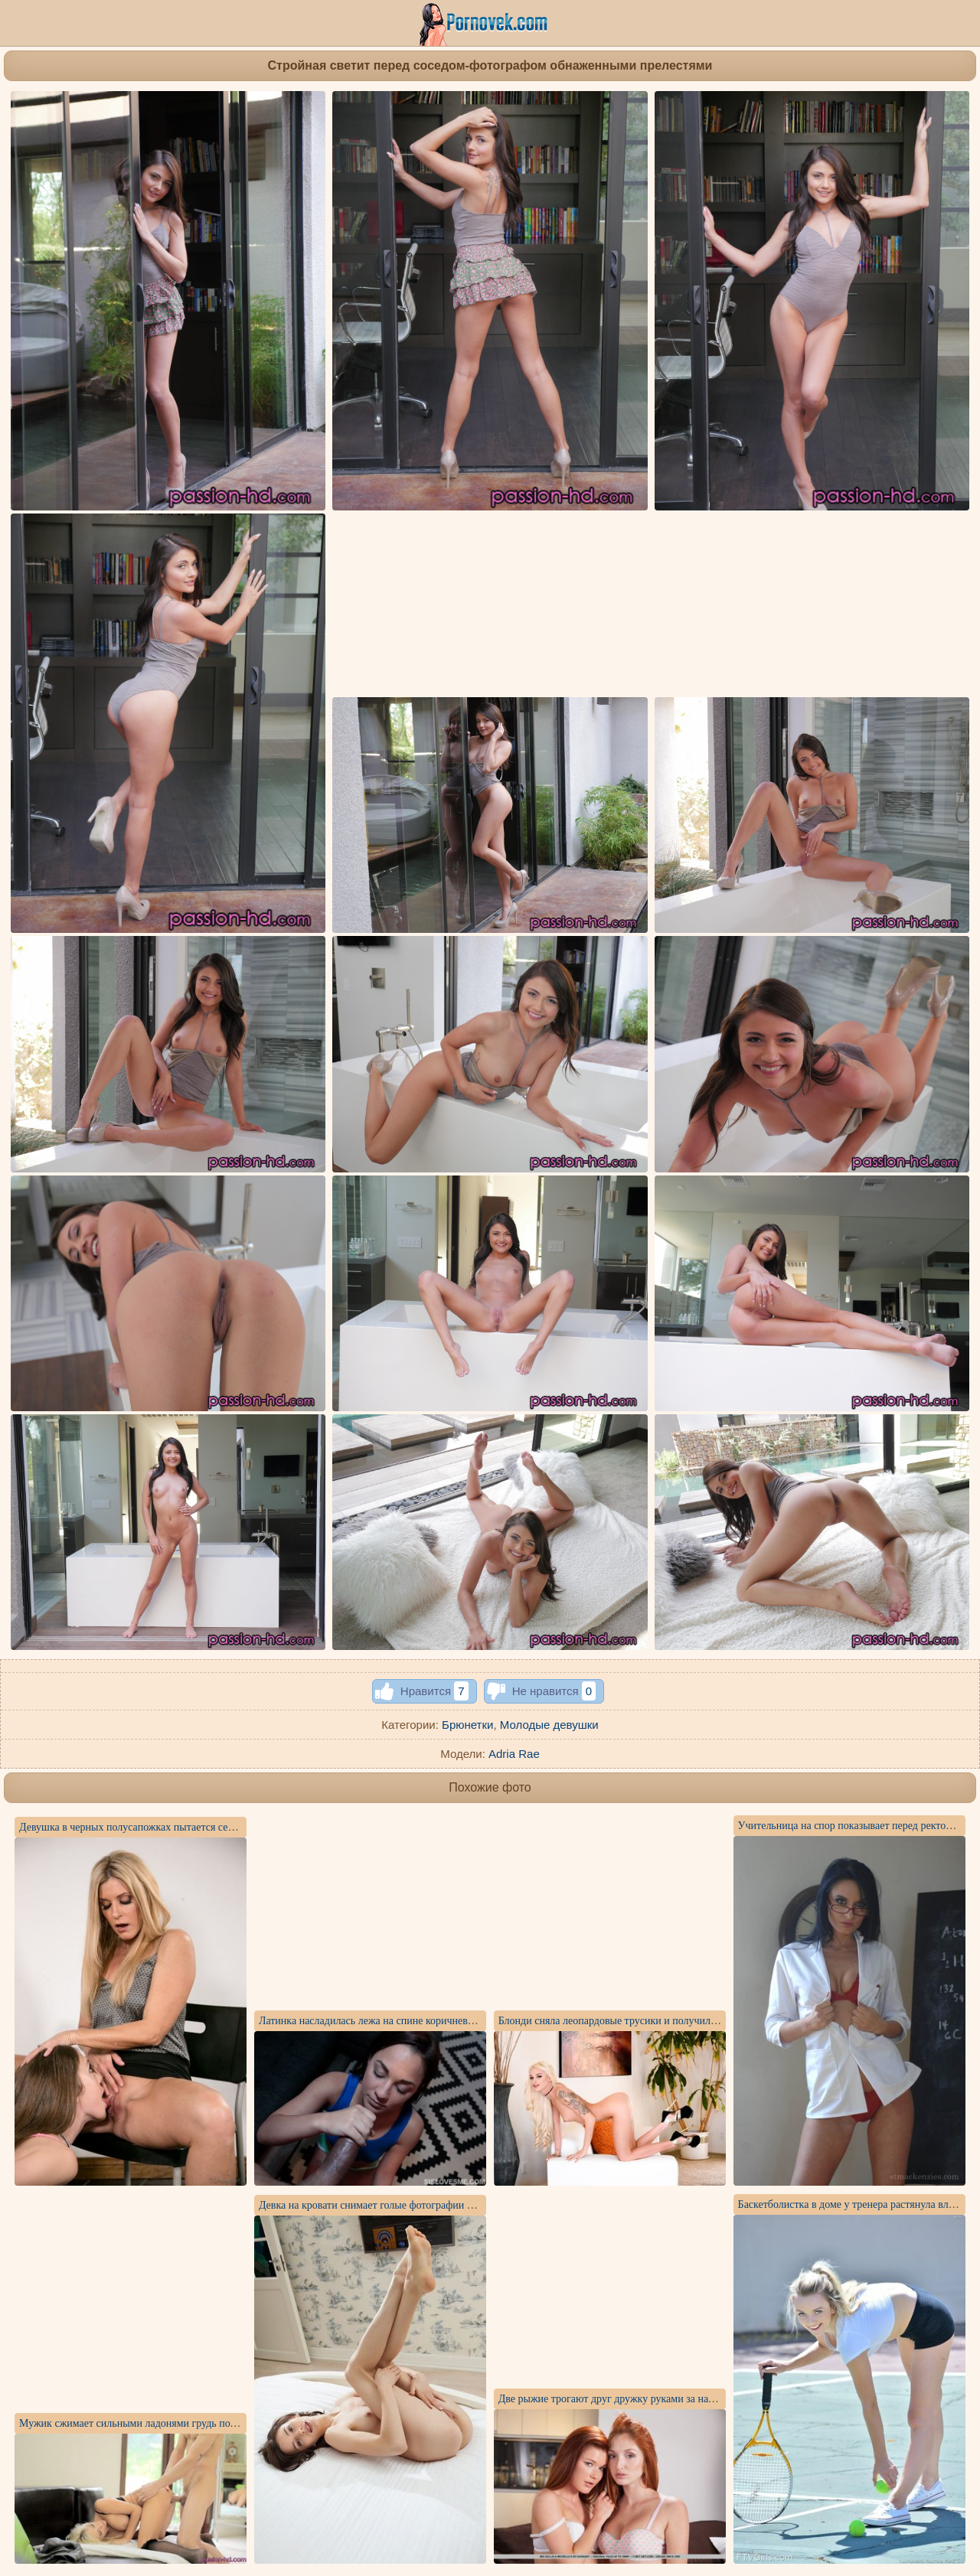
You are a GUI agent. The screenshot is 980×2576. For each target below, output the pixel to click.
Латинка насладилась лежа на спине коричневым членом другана (407, 2021)
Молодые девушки (549, 1724)
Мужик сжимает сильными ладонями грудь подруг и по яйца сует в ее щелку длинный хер (225, 2423)
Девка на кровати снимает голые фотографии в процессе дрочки (405, 2205)
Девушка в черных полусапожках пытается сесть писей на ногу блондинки (190, 1827)
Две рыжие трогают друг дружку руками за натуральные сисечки (646, 2399)
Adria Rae (514, 1753)
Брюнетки (467, 1724)
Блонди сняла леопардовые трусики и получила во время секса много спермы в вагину (695, 2021)
